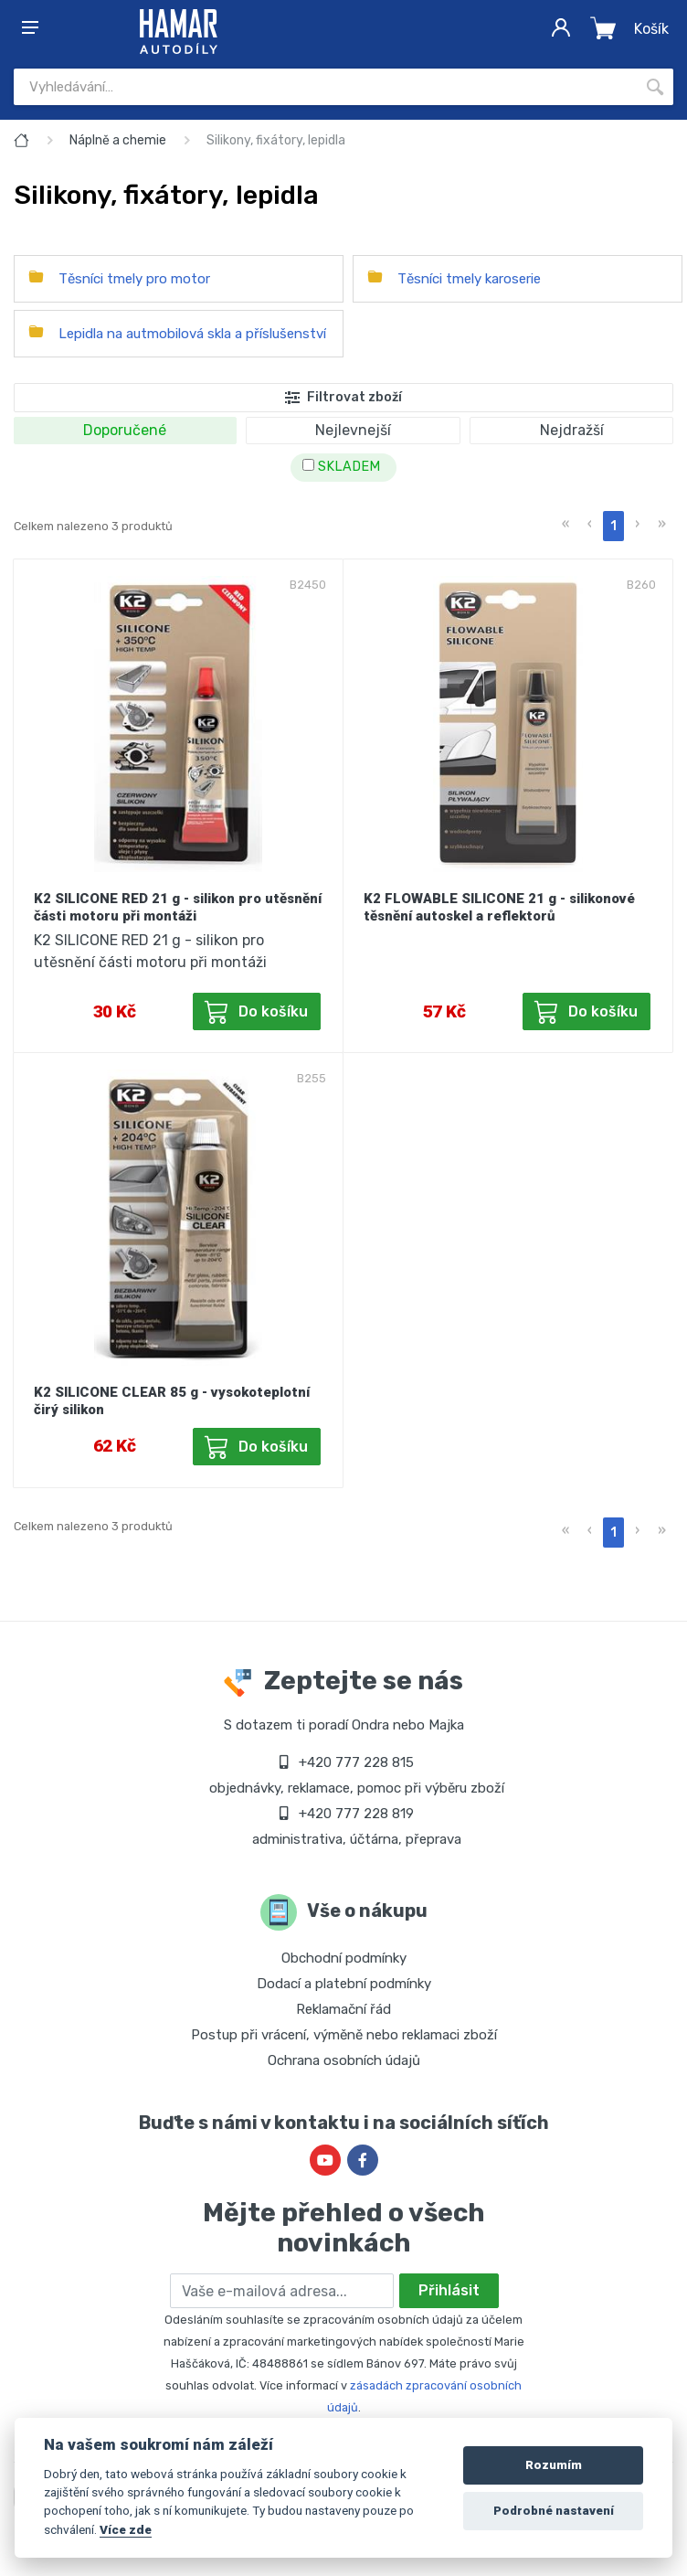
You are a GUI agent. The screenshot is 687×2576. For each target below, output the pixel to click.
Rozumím (553, 2465)
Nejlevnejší (353, 430)
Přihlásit (449, 2290)
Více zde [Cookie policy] (126, 2529)
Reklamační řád (343, 2009)
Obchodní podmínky (344, 1958)
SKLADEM (341, 466)
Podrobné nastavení (553, 2510)
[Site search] (325, 87)
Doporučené (124, 430)
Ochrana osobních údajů (344, 2060)
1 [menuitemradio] (613, 526)
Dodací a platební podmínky (344, 1983)
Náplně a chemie (117, 140)
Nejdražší (572, 430)
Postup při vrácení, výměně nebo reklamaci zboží (344, 2035)
